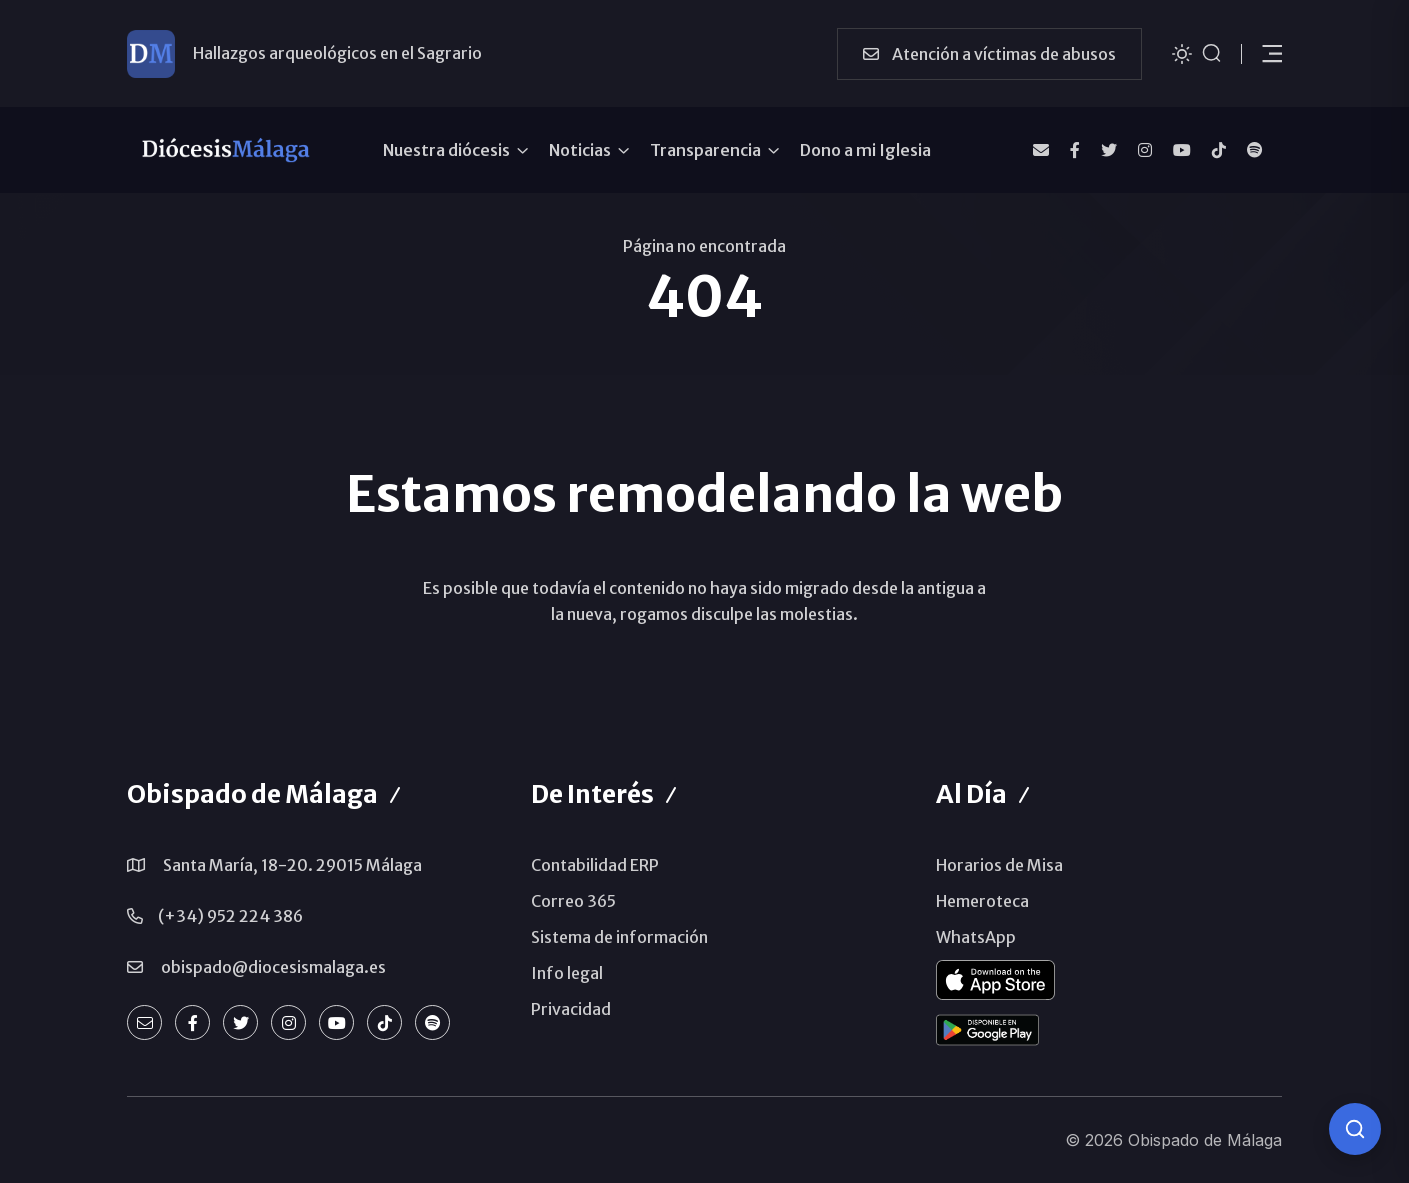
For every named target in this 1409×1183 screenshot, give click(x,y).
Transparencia (705, 150)
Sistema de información (619, 937)
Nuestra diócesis (446, 150)
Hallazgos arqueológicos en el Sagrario (337, 53)
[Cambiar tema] (1182, 52)
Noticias (580, 150)
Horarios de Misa (999, 865)
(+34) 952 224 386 (230, 916)
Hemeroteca (982, 901)
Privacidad (571, 1009)
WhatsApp (976, 937)
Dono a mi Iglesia (865, 150)
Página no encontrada (704, 246)
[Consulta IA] (1355, 1129)
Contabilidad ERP (595, 865)
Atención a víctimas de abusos (989, 54)
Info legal (567, 973)
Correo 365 (573, 901)
